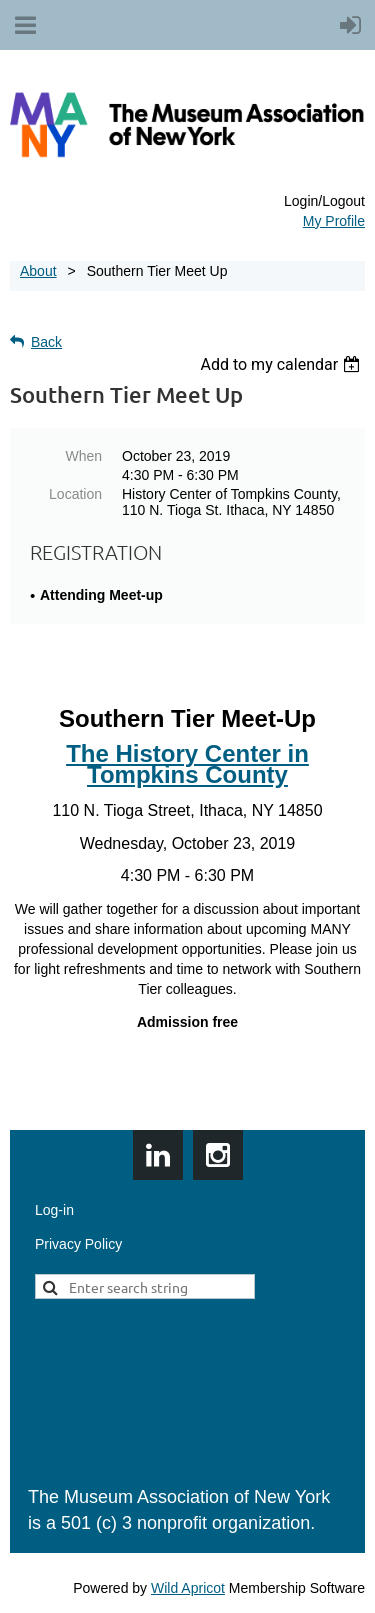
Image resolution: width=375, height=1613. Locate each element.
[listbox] (282, 364)
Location (75, 494)
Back (46, 342)
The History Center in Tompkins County (187, 764)
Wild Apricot (188, 1588)
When (83, 456)
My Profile (334, 221)
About (38, 271)
